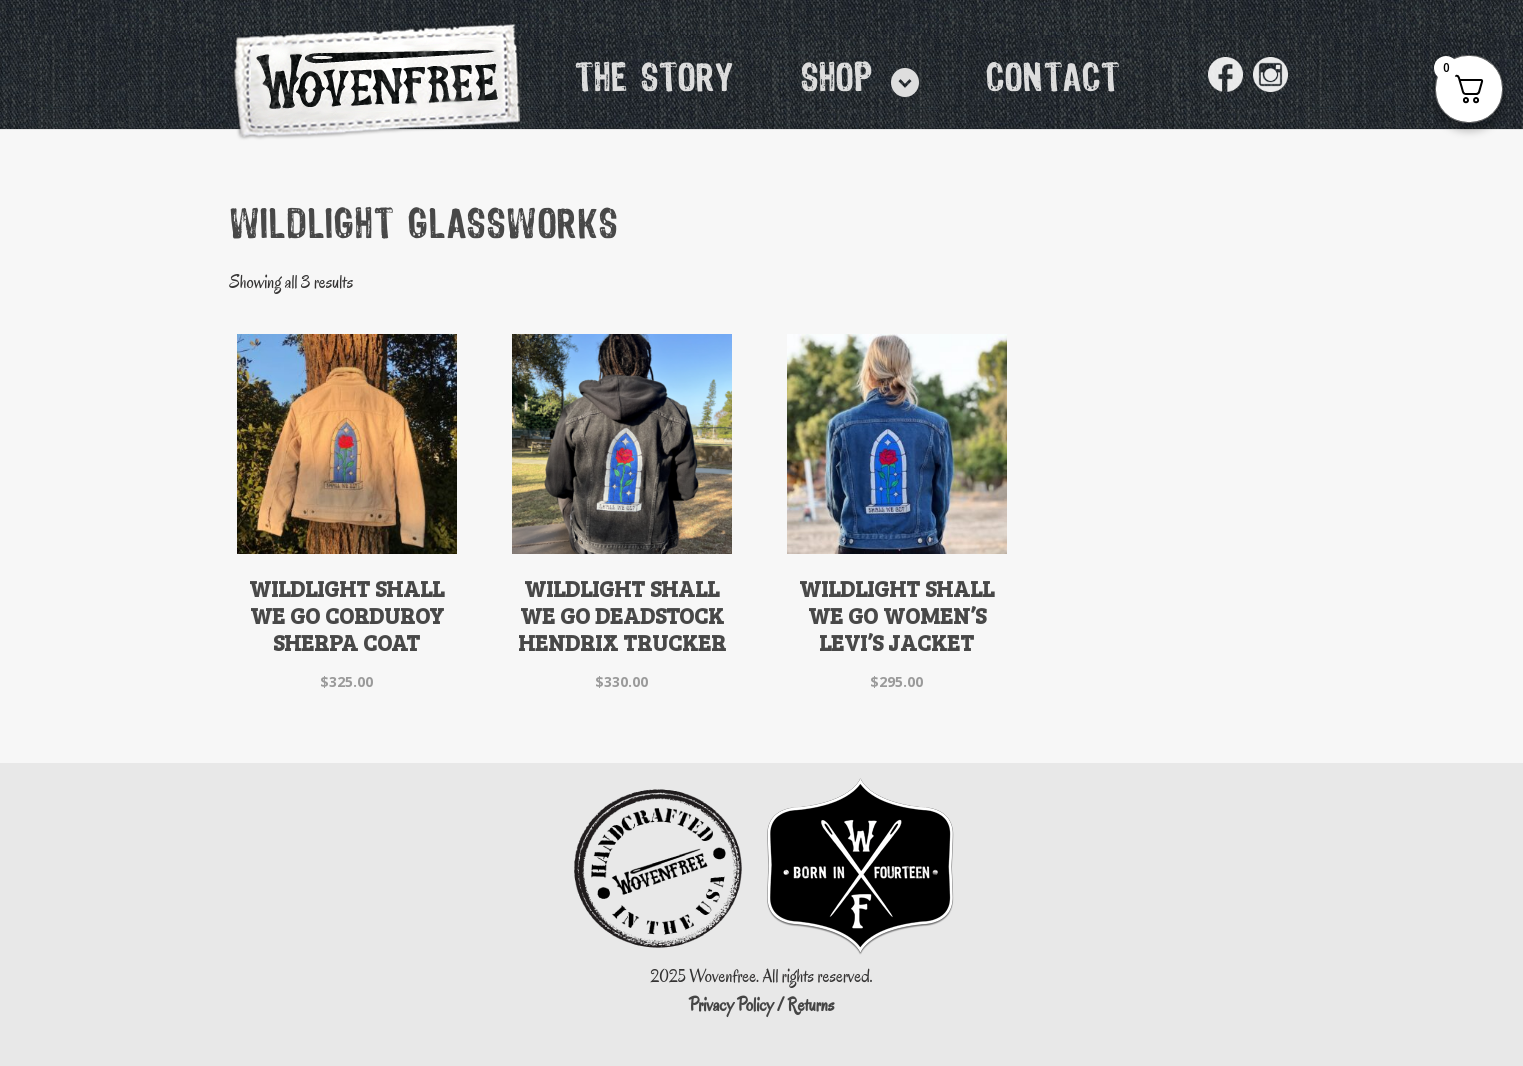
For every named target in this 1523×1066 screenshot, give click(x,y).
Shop (837, 80)
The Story (655, 80)
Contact (1053, 80)
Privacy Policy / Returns (762, 1005)
